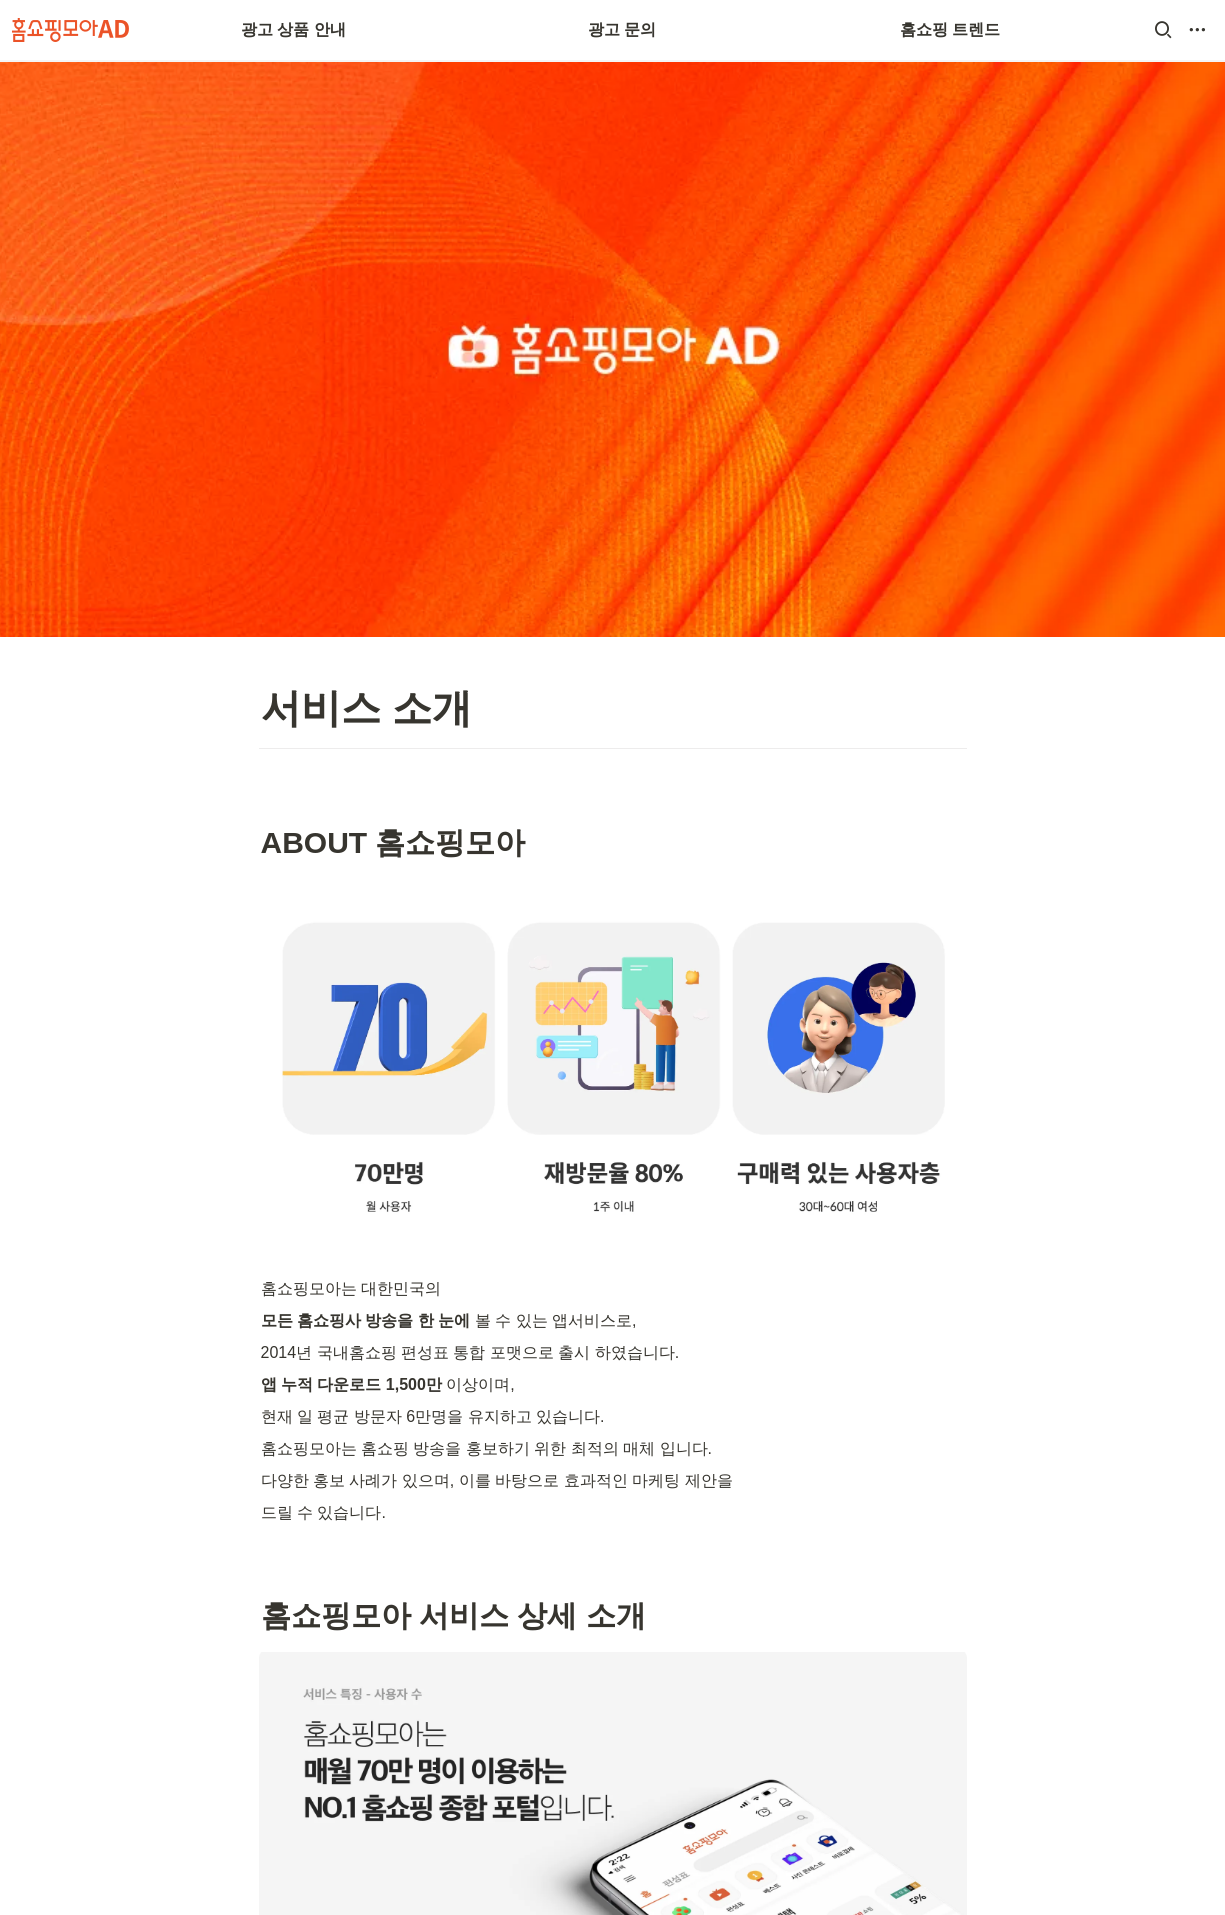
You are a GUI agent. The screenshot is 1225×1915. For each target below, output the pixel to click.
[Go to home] (70, 30)
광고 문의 (622, 29)
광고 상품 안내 (293, 29)
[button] (1163, 30)
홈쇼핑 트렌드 (950, 29)
